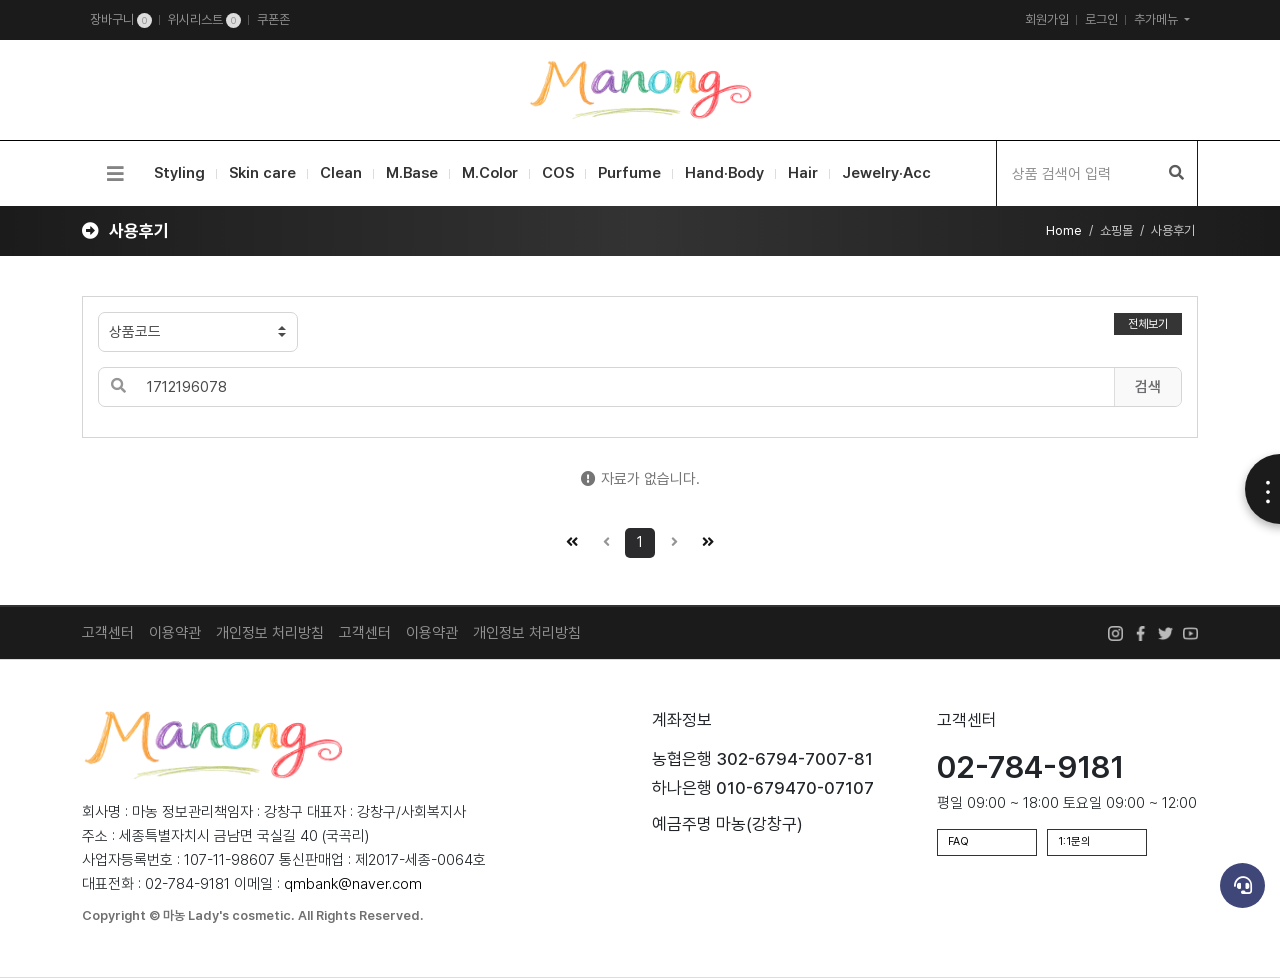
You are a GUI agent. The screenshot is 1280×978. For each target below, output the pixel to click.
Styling (179, 173)
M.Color (490, 173)
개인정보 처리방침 (270, 633)
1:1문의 (1074, 841)
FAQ (958, 841)
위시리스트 (204, 20)
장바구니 (121, 20)
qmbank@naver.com (353, 884)
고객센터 (365, 633)
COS (558, 173)
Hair (803, 173)
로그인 (1101, 19)
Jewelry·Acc (886, 173)
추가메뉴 (1157, 19)
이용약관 (175, 633)
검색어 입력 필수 (82, 141)
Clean (341, 173)
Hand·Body (724, 173)
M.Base (412, 173)
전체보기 (1148, 324)
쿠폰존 (273, 19)
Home (1064, 230)
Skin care (262, 173)
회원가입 (1047, 19)
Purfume (629, 173)
